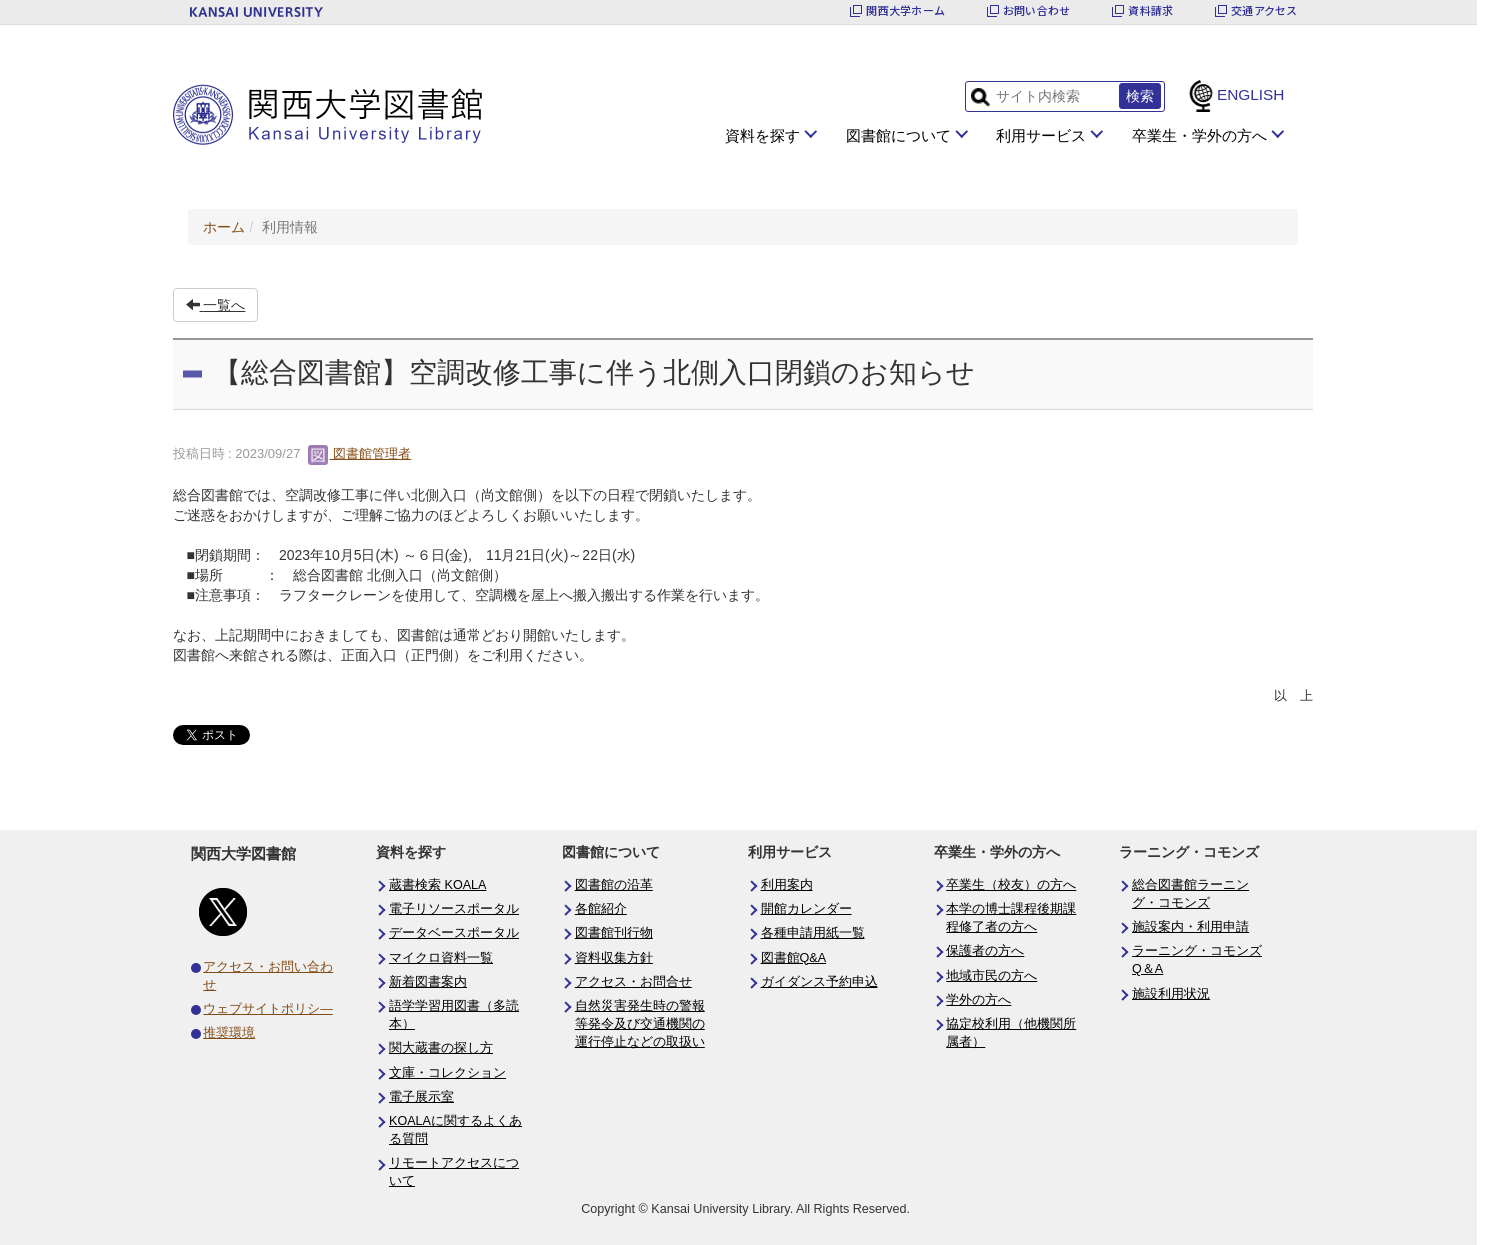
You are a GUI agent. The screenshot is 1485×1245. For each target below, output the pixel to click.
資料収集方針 (614, 958)
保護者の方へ (985, 951)
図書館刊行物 (614, 933)
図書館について (898, 135)
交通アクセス (1264, 10)
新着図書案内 (428, 982)
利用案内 (787, 885)
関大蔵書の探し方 (441, 1048)
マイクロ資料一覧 (441, 958)
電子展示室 (421, 1097)
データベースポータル (454, 933)
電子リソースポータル (454, 909)
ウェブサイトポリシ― (268, 1009)
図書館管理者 (360, 453)
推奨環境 (229, 1033)
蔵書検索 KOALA (438, 885)
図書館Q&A (794, 958)
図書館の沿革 (614, 885)
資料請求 (1150, 10)
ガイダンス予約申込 (819, 982)
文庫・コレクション (447, 1073)
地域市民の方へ (991, 976)
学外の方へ (978, 1000)
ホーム (224, 227)
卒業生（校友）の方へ (1011, 885)
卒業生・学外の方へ (1199, 135)
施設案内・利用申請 (1190, 927)
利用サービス (1041, 135)
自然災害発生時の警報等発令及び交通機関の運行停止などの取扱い (640, 1024)
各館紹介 (601, 909)
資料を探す (762, 135)
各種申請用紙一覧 (813, 933)
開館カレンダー (806, 909)
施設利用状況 (1171, 994)
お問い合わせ (1036, 10)
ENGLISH (1251, 94)
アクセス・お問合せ (633, 982)
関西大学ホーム (905, 10)
